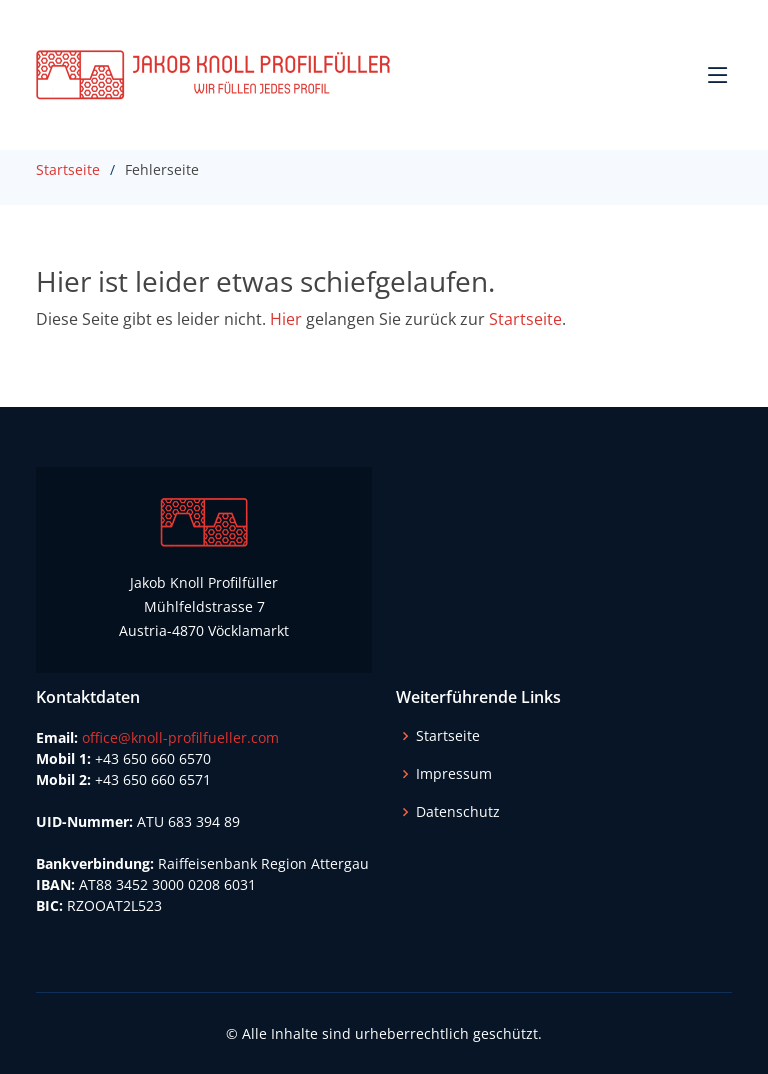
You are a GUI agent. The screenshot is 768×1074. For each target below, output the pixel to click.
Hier (286, 319)
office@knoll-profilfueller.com (180, 737)
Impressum (454, 774)
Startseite (68, 169)
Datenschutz (458, 812)
